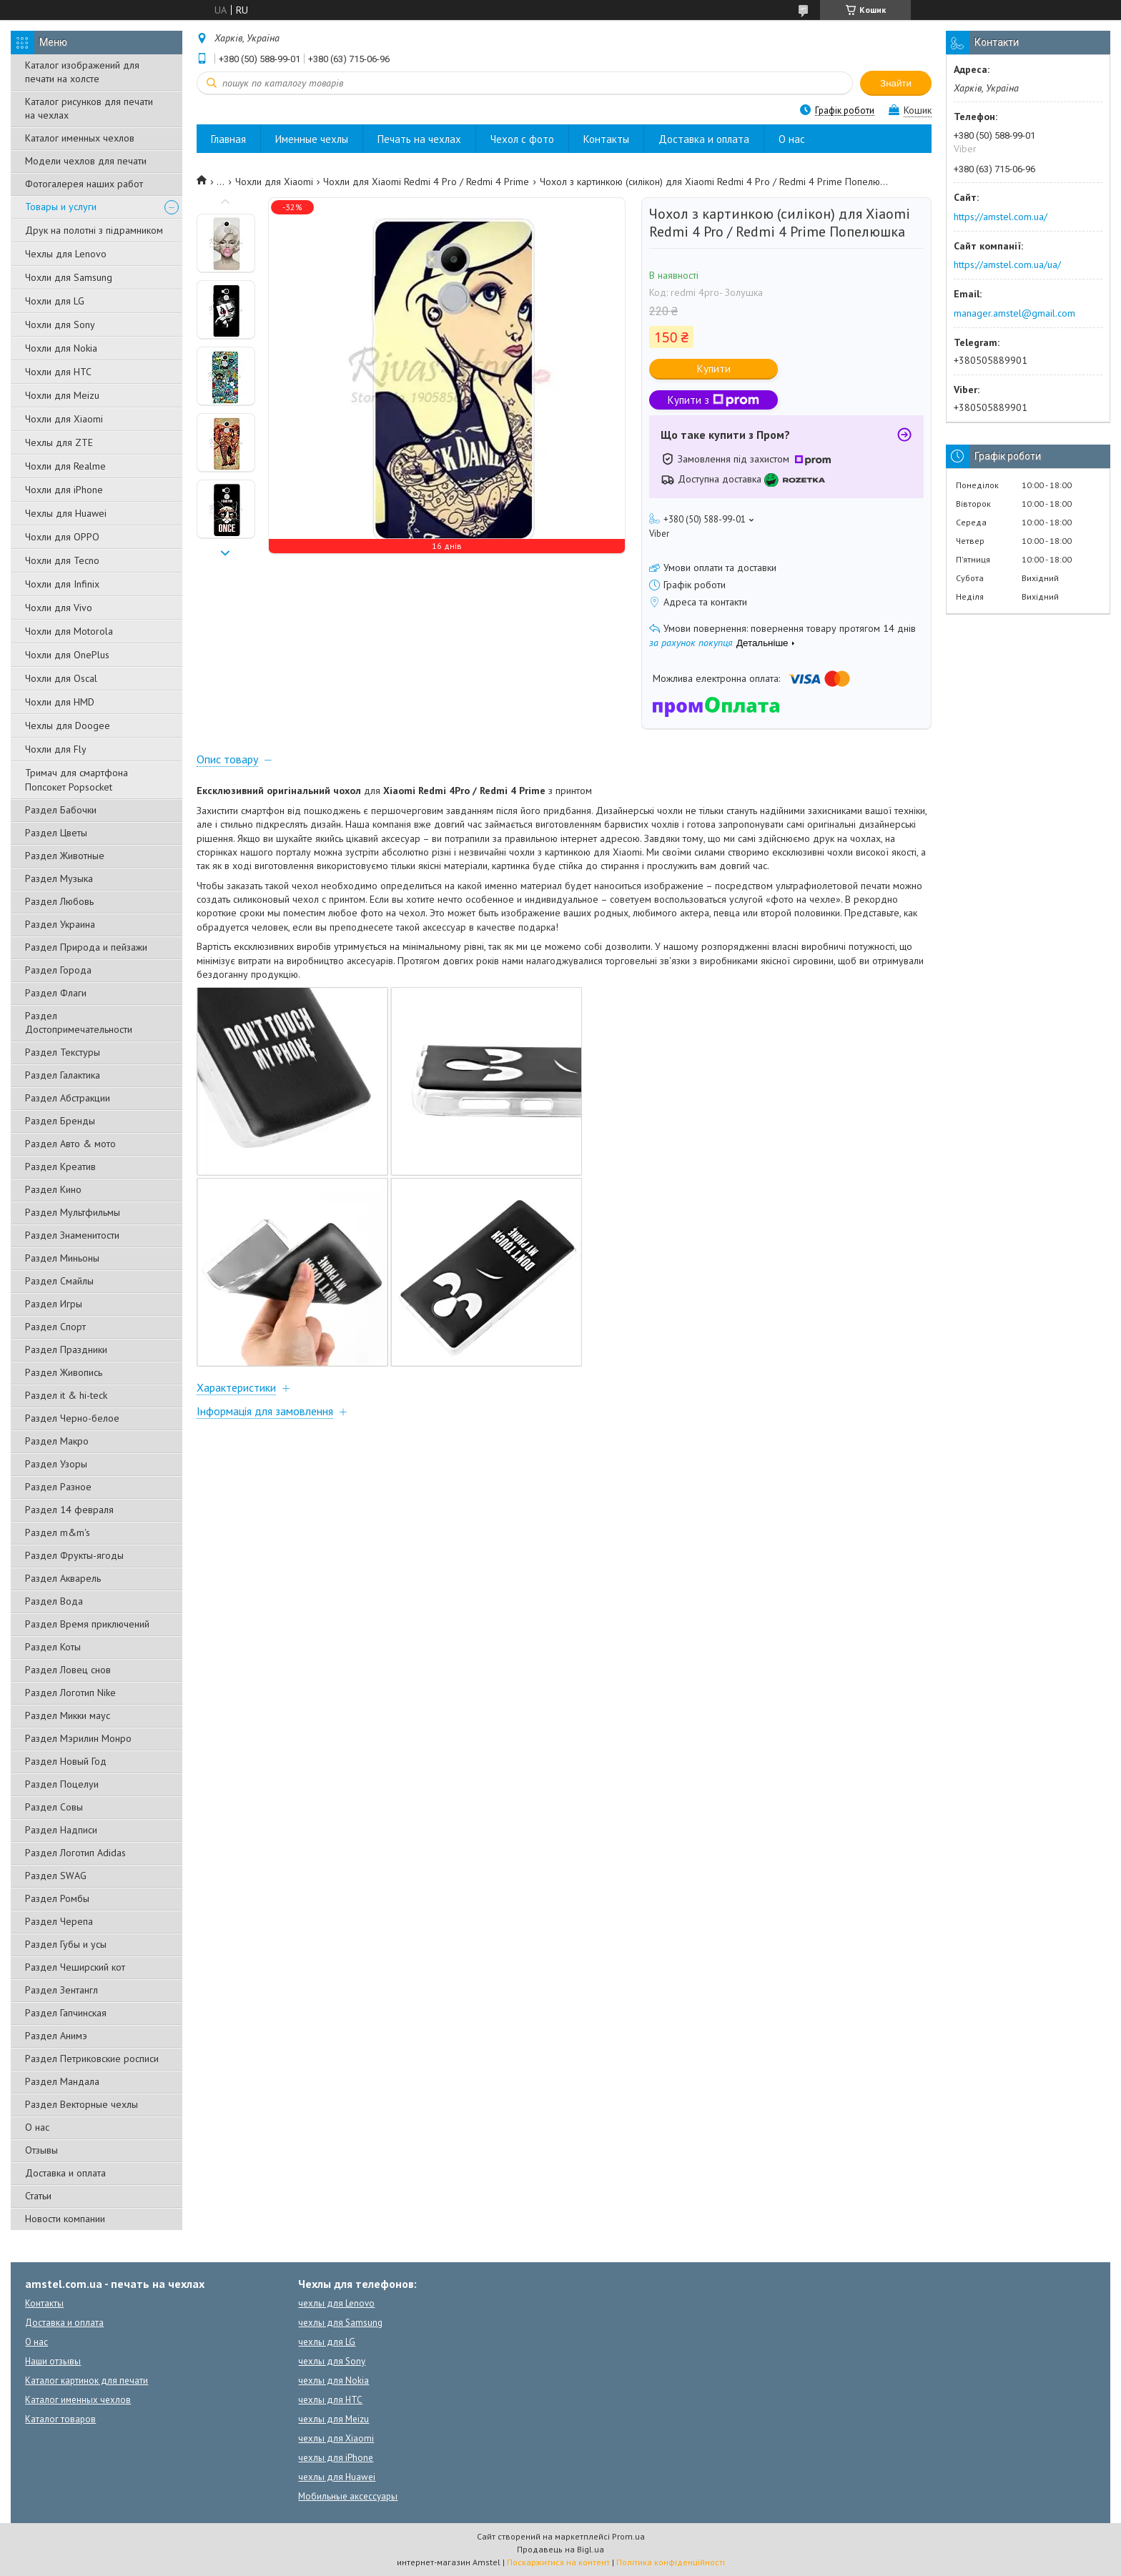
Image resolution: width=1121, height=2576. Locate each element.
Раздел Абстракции (67, 1097)
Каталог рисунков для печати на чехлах (89, 108)
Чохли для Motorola (69, 631)
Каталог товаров (60, 2419)
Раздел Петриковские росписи (92, 2058)
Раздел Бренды (60, 1120)
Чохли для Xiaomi (64, 418)
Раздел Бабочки (61, 809)
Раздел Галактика (62, 1075)
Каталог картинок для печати (86, 2380)
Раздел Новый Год (66, 1761)
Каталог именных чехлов (79, 138)
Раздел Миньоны (62, 1258)
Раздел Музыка (59, 878)
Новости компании (65, 2218)
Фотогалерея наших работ (84, 183)
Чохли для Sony (60, 324)
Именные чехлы (311, 139)
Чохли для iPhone (64, 489)
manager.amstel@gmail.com (1014, 313)
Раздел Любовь (59, 901)
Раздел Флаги (56, 992)
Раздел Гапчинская (66, 2012)
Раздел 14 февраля (69, 1509)
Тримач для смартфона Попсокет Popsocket (76, 779)
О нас (37, 2127)
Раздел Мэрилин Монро (78, 1738)
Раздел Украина (60, 924)
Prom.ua (628, 2536)
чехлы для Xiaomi (336, 2438)
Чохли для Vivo (58, 607)
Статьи (38, 2195)
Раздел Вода (54, 1601)
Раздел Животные (64, 855)
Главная (228, 139)
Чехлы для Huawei (66, 513)
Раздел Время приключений (87, 1624)
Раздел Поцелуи (62, 1784)
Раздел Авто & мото (70, 1143)
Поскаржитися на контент (558, 2562)
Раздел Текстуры (62, 1052)
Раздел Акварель (63, 1578)
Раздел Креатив (60, 1166)
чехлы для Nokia (333, 2380)
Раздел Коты (53, 1646)
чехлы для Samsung (340, 2323)
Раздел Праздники (66, 1349)
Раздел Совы (54, 1806)
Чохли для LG (54, 300)
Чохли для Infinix (62, 584)
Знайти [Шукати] (896, 83)
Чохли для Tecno (62, 560)
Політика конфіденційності (670, 2562)
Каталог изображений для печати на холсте (82, 72)
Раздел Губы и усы (66, 1944)
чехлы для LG (326, 2342)
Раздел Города (58, 969)
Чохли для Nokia (61, 348)
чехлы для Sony (331, 2361)
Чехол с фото (522, 139)
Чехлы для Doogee (67, 725)
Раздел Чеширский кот (75, 1967)
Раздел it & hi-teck (66, 1395)
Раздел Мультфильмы (72, 1212)
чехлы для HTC (330, 2400)
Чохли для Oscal (61, 678)
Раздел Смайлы (59, 1280)
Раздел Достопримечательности (78, 1022)
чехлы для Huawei (336, 2477)
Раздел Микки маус (67, 1715)
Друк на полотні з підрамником (94, 230)
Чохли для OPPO (62, 536)
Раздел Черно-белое (72, 1418)
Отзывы (41, 2150)
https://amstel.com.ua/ (1000, 216)
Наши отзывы (53, 2361)
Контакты (606, 139)
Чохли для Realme (65, 466)
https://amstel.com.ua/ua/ (1007, 264)
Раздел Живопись (63, 1372)
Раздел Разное (58, 1486)
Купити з (713, 400)
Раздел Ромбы (57, 1898)
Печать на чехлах (419, 139)
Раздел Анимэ (56, 2035)
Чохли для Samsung (68, 277)
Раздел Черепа (59, 1921)
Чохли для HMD (59, 701)
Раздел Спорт (55, 1326)
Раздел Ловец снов (68, 1669)
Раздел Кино (53, 1189)
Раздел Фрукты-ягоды (74, 1555)
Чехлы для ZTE (59, 442)
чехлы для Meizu (333, 2419)
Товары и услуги (61, 206)
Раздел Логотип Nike (70, 1692)
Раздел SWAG (56, 1875)
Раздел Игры (53, 1303)
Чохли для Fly (56, 749)
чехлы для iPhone (335, 2458)
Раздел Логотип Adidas (75, 1852)
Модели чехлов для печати (86, 160)
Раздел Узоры (56, 1463)
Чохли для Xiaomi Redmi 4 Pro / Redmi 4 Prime (426, 181)
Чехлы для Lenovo (66, 253)
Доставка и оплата (65, 2172)
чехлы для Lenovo (336, 2303)
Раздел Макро (57, 1441)
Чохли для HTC (58, 371)
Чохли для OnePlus (67, 654)
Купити (714, 368)
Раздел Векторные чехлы (81, 2104)
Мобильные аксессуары (347, 2496)
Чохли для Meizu (62, 395)
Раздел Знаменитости (72, 1235)
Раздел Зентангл (61, 1989)
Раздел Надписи (61, 1829)
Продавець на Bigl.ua (560, 2549)
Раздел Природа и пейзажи (86, 947)
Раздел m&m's (57, 1532)
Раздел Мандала (62, 2081)
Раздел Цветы (56, 832)
